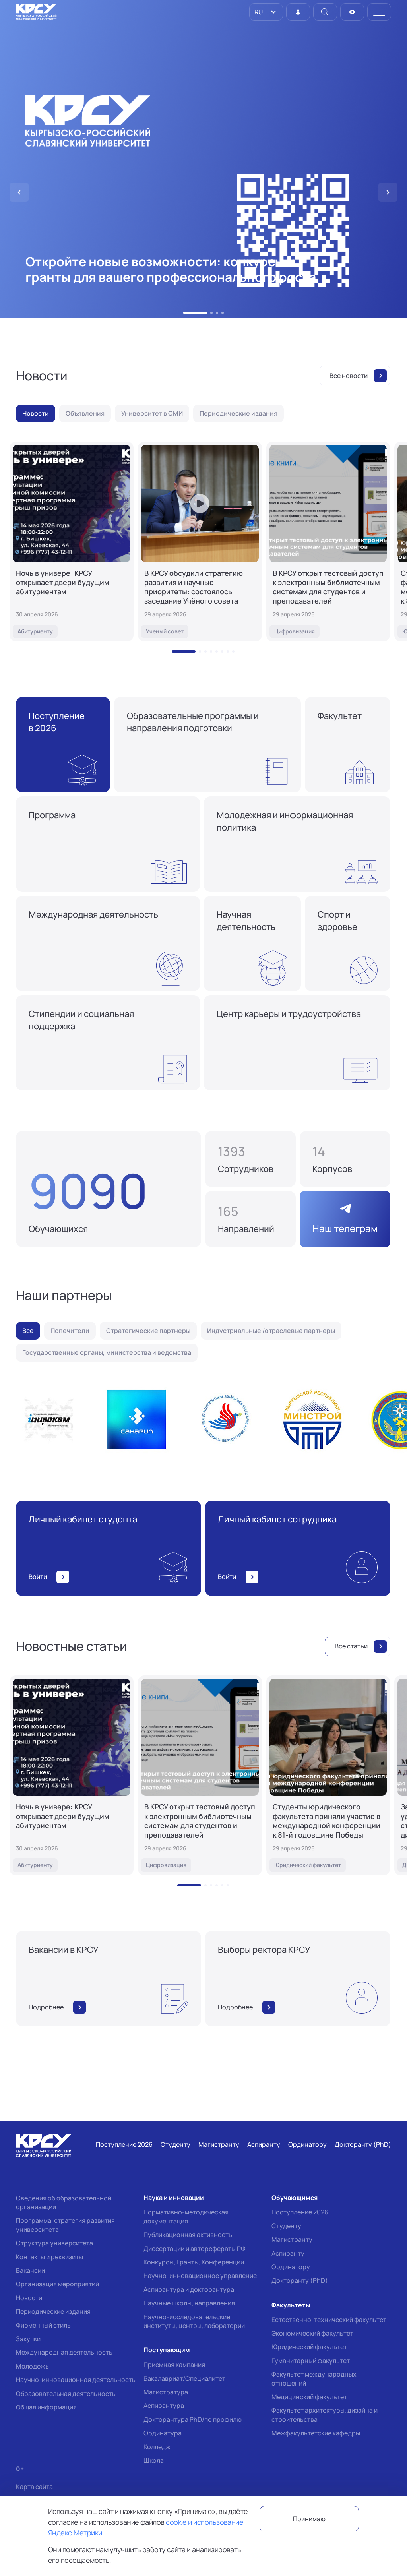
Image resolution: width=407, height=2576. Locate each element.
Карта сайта (34, 2487)
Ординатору (290, 2266)
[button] (195, 313)
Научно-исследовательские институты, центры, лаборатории (194, 2321)
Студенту (286, 2226)
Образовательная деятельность (66, 2393)
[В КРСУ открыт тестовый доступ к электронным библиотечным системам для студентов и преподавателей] (328, 541)
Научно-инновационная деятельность (76, 2379)
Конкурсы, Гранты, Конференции (193, 2262)
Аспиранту (287, 2253)
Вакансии (30, 2270)
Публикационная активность (187, 2234)
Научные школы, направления (189, 2303)
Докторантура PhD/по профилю (192, 2419)
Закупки (28, 2338)
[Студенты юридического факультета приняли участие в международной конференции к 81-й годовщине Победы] (328, 1775)
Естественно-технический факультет (328, 2319)
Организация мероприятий (57, 2284)
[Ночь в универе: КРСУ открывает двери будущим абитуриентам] (72, 541)
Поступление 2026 (299, 2212)
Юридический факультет (309, 2346)
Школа (153, 2460)
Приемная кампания (174, 2364)
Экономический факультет (312, 2333)
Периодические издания (53, 2311)
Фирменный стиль (43, 2325)
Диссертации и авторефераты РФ (194, 2248)
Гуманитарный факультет (310, 2360)
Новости (29, 2297)
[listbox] (266, 12)
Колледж (157, 2446)
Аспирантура (163, 2405)
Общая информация (46, 2407)
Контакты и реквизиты (49, 2257)
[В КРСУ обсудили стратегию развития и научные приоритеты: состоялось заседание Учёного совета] (200, 541)
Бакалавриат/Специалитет (184, 2378)
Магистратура (165, 2392)
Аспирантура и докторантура (188, 2289)
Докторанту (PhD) (299, 2280)
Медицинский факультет (309, 2396)
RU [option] (258, 12)
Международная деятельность (64, 2352)
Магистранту (291, 2239)
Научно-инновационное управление (200, 2275)
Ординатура (162, 2433)
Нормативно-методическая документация (186, 2216)
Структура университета (54, 2243)
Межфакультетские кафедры (315, 2433)
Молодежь (32, 2366)
